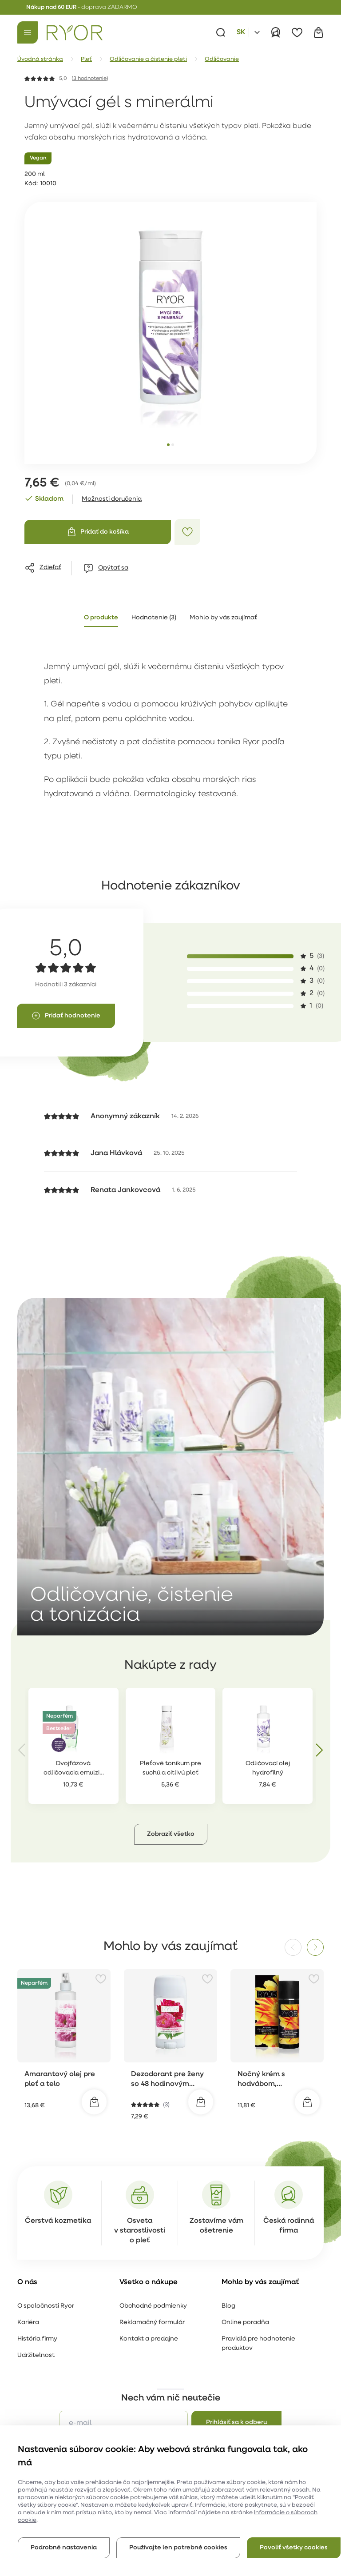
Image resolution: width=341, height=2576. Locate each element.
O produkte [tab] (101, 617)
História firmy (37, 2297)
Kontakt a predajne (148, 2297)
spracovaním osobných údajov (236, 2408)
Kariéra (28, 2281)
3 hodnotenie (90, 78)
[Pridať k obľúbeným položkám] (187, 532)
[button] (170, 1792)
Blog (228, 2264)
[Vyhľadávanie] (220, 32)
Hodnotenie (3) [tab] (153, 617)
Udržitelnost (36, 2314)
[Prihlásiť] (275, 32)
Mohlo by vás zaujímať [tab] (223, 617)
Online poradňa (245, 2281)
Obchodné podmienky (153, 2264)
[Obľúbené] (297, 32)
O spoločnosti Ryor (45, 2264)
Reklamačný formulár (152, 2281)
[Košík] (318, 32)
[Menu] (27, 32)
